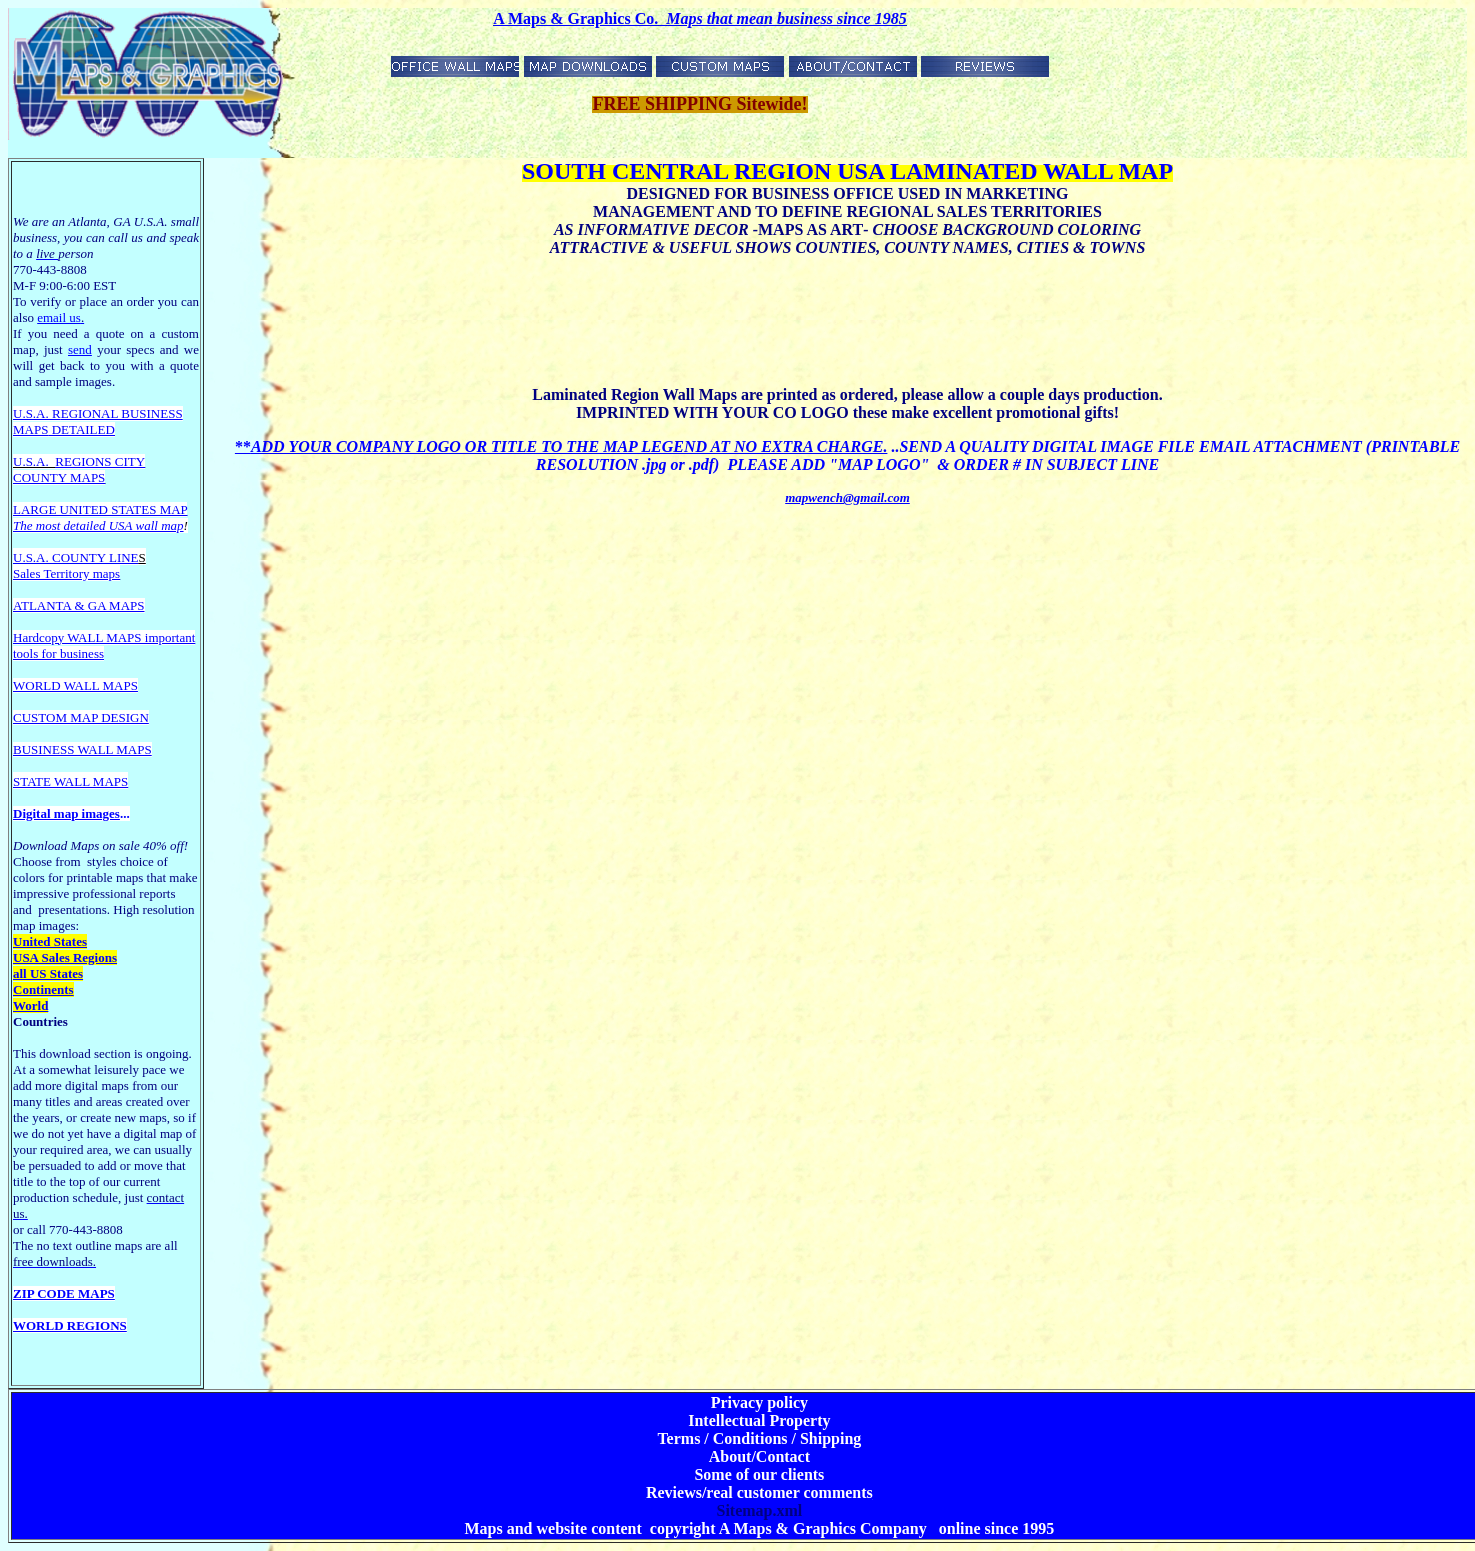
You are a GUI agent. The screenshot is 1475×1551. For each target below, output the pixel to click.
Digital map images (66, 813)
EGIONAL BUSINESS (122, 413)
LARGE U (41, 509)
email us (60, 317)
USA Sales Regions (65, 957)
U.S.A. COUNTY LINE (76, 557)
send (80, 349)
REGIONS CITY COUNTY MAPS (79, 469)
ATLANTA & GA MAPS (79, 605)
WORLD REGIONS (70, 1325)
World (30, 1005)
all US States (48, 973)
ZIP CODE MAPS (64, 1293)
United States (50, 941)
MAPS (30, 429)
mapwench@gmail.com (847, 497)
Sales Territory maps (66, 573)
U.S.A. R (37, 413)
